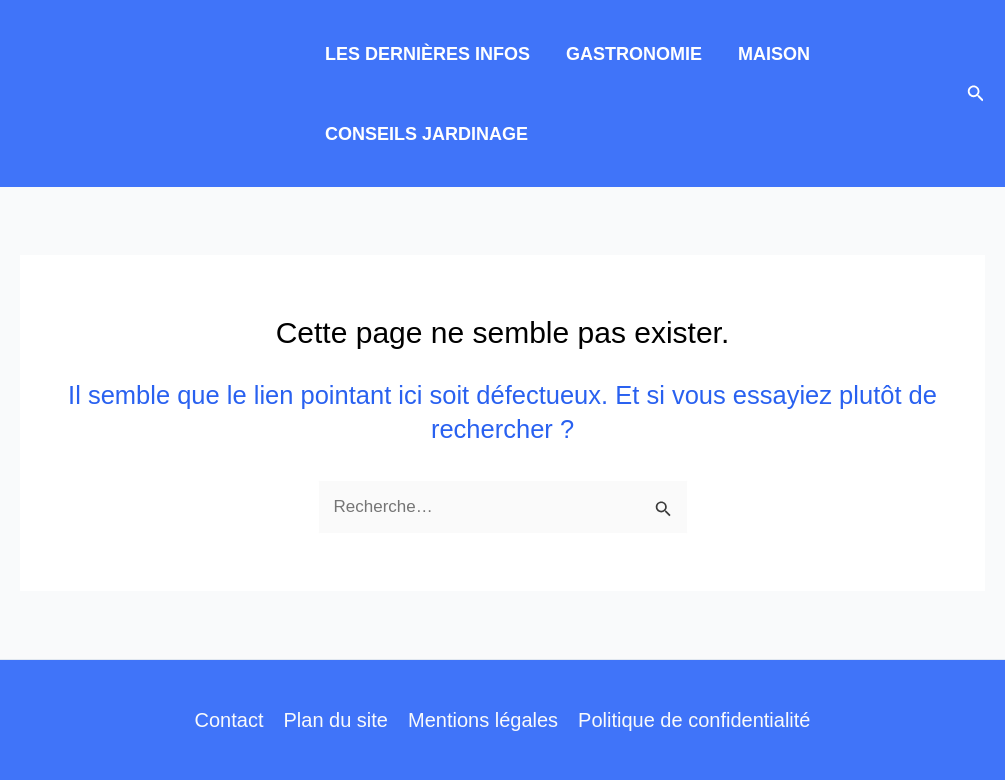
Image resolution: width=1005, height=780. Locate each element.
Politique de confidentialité (694, 720)
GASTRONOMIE (634, 54)
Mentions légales (483, 720)
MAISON (774, 54)
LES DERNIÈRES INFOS (427, 54)
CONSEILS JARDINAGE (426, 134)
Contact (229, 720)
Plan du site (335, 720)
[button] (976, 94)
